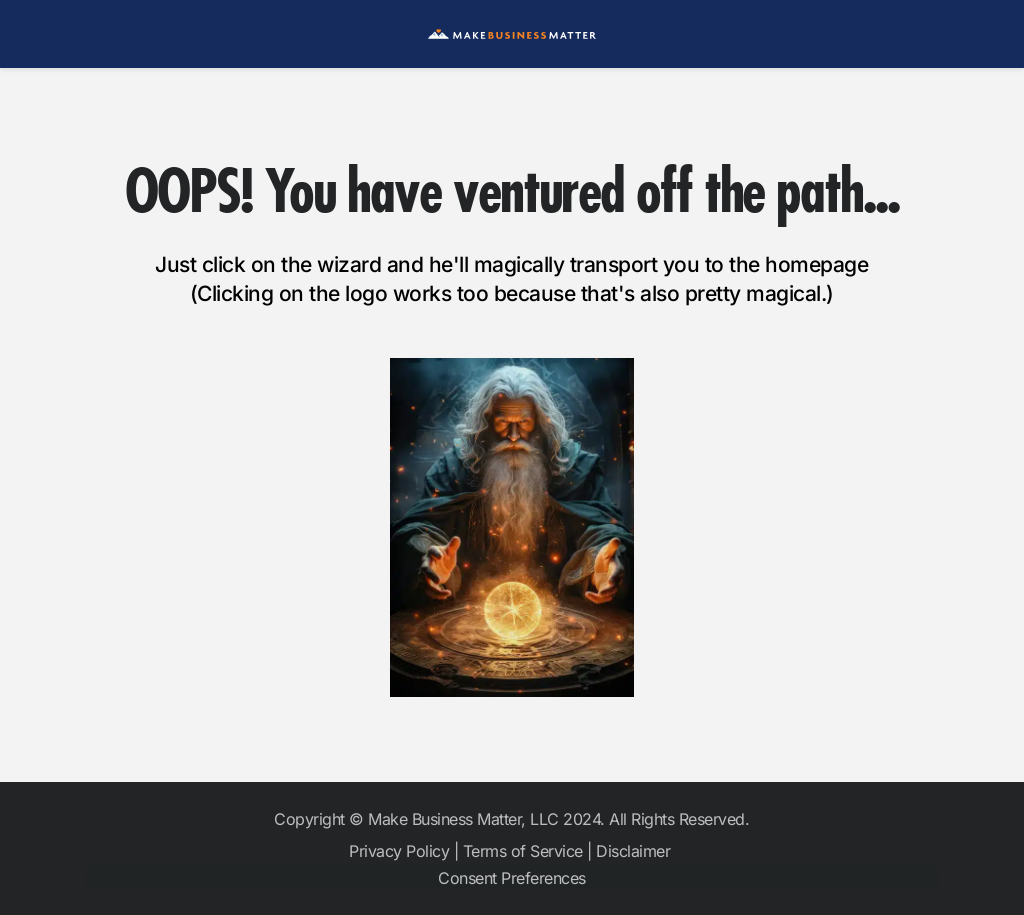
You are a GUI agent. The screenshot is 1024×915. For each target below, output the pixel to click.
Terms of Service (523, 851)
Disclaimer (635, 851)
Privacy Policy (399, 851)
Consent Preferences (512, 878)
